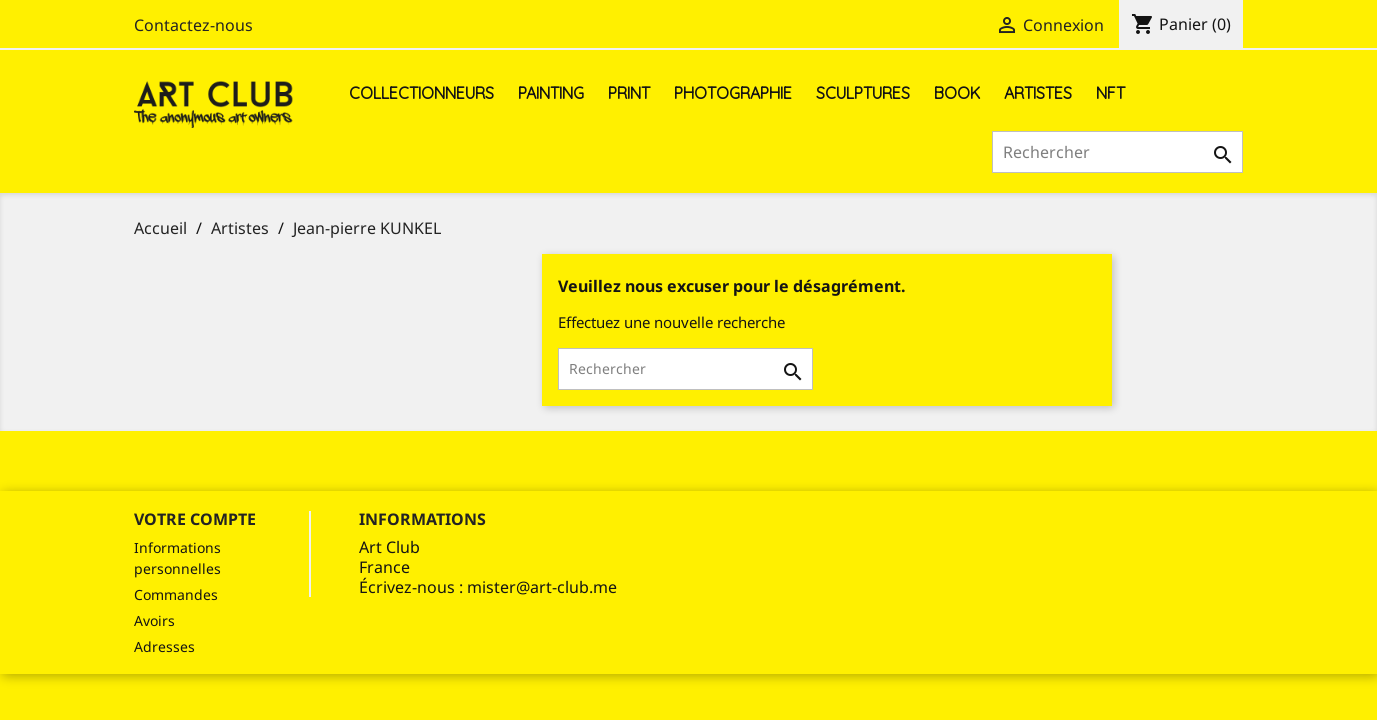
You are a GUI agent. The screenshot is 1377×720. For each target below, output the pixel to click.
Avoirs (154, 620)
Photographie (733, 93)
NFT (1110, 93)
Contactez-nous (193, 25)
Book (957, 93)
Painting (551, 93)
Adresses (164, 646)
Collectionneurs (421, 93)
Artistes (1038, 93)
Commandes (176, 594)
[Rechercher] (1117, 152)
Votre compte (195, 519)
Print (629, 93)
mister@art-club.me (542, 587)
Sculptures (863, 93)
